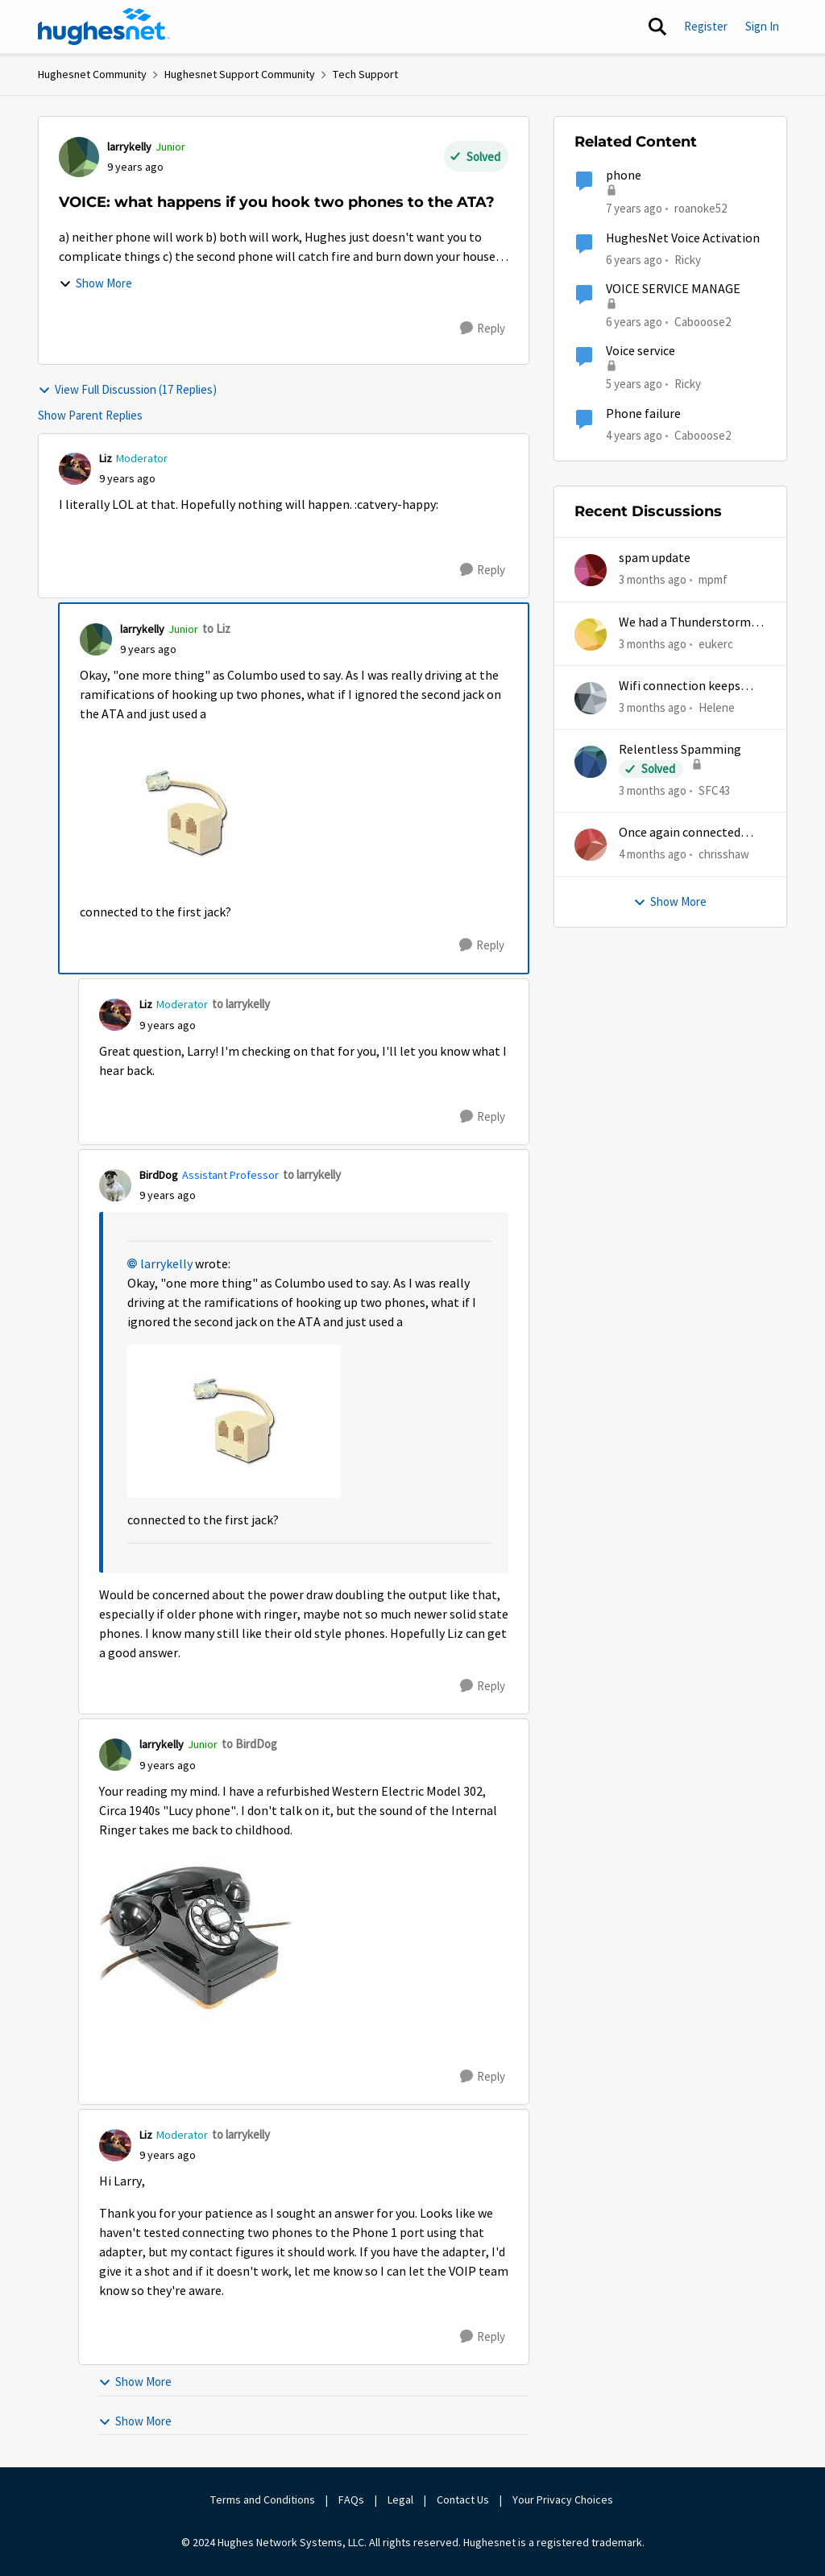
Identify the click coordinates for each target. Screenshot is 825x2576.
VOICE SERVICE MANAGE (673, 289)
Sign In (762, 26)
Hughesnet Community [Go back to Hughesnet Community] (92, 74)
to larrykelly (241, 1003)
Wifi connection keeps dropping (679, 686)
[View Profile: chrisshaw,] (590, 845)
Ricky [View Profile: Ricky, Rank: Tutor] (687, 259)
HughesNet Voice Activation (683, 238)
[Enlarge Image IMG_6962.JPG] (196, 1937)
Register (706, 26)
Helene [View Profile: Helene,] (717, 707)
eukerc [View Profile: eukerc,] (716, 643)
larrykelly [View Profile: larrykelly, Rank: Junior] (129, 146)
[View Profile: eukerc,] (590, 634)
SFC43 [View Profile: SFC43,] (714, 790)
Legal (400, 2499)
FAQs (351, 2499)
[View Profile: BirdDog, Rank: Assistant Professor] (115, 1185)
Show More (95, 283)
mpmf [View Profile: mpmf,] (713, 579)
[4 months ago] (652, 855)
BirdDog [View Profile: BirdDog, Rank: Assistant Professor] (158, 1175)
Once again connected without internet (679, 833)
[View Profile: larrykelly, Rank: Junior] (79, 157)
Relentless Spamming (680, 750)
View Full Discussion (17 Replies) (127, 389)
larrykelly (166, 1264)
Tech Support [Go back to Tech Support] (365, 74)
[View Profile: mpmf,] (590, 570)
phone (623, 175)
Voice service (640, 351)
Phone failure (643, 414)
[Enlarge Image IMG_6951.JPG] (186, 813)
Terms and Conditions (262, 2499)
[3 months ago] (652, 580)
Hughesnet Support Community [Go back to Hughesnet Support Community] (239, 74)
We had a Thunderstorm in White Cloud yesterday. (691, 622)
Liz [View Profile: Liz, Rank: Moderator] (105, 458)
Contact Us (463, 2499)
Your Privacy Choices (564, 2499)
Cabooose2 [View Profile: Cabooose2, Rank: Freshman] (702, 321)
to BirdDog (249, 1743)
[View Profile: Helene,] (590, 698)
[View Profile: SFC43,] (590, 762)
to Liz (216, 628)
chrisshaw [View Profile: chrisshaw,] (724, 854)
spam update (654, 558)
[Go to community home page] (104, 26)
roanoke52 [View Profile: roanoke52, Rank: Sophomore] (700, 208)
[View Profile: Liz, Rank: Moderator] (75, 469)
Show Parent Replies (90, 415)
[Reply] (482, 328)
